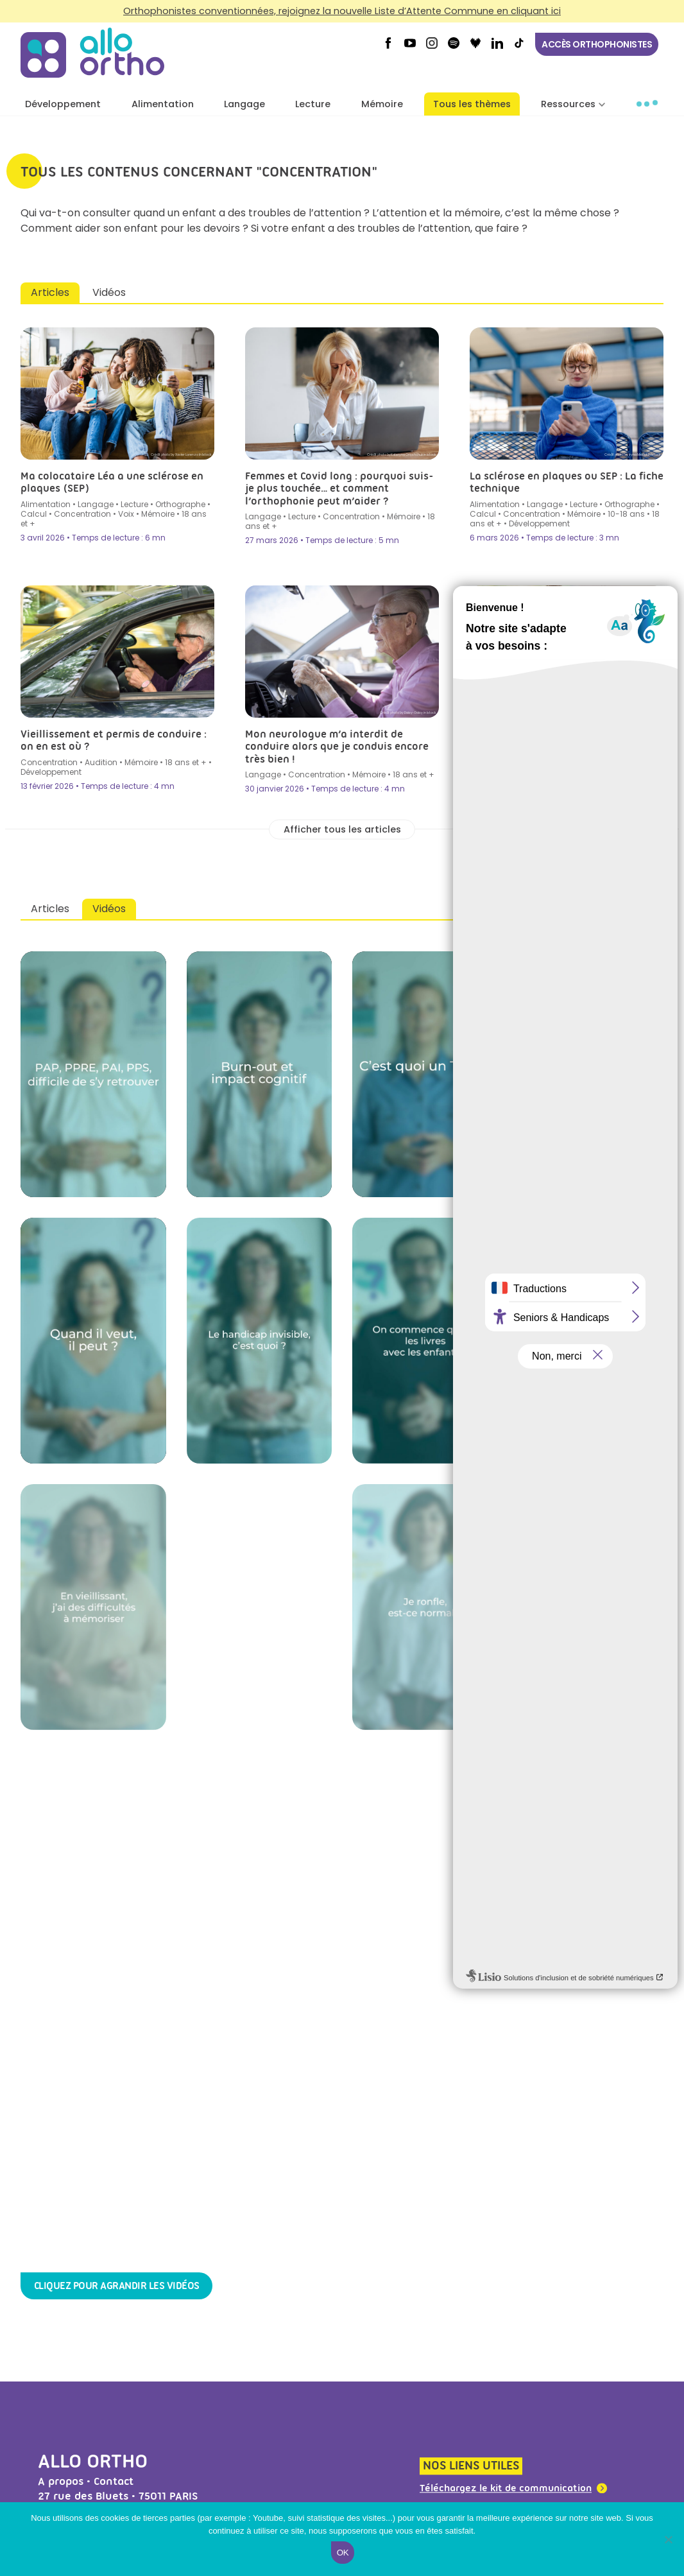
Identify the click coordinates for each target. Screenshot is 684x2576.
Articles (50, 291)
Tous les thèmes (472, 103)
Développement (63, 103)
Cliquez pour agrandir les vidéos (128, 2293)
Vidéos (109, 291)
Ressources (568, 103)
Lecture (312, 103)
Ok (345, 2555)
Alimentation (163, 103)
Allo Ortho (93, 2463)
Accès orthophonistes (597, 43)
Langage (244, 103)
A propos (60, 2484)
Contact (113, 2484)
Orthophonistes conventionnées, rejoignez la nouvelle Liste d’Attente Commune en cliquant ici (342, 10)
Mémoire (382, 103)
